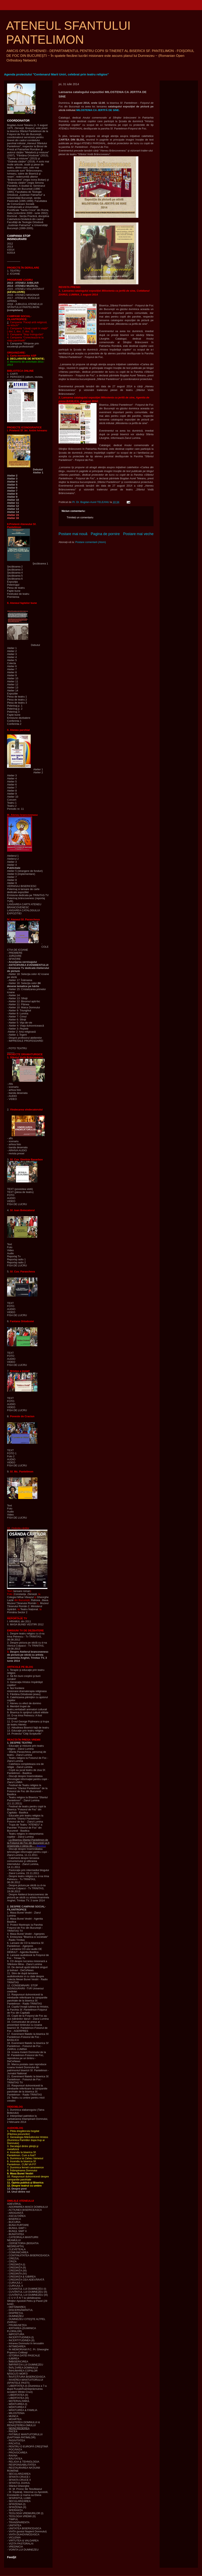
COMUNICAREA (18, 2252)
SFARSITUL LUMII (20, 2498)
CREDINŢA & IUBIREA (22, 2276)
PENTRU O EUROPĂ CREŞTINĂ (28, 2446)
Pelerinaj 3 (13, 711)
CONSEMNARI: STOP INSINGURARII (22, 1987)
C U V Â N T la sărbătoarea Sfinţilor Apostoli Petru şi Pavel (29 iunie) (27, 2300)
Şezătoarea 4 (15, 572)
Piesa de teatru (16, 587)
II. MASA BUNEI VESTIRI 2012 (25, 1624)
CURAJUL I (15, 2282)
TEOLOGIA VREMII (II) (22, 2516)
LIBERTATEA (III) (19, 2397)
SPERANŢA (16, 2510)
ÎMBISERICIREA (18, 2361)
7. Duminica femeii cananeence (25, 2167)
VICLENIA (15, 2537)
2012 (10, 243)
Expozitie (12, 693)
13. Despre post (17, 2188)
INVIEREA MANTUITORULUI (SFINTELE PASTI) (25, 2381)
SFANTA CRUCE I (19, 2476)
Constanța (20, 1594)
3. (8, 361)
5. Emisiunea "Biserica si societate (27, 1936)
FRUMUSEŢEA (18, 2325)
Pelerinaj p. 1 (14, 705)
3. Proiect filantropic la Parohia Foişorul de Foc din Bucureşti (25, 1926)
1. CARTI (12, 373)
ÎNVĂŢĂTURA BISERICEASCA (27, 2376)
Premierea (13, 596)
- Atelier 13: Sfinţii (17, 998)
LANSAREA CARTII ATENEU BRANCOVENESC (24, 906)
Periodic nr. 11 (15, 808)
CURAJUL (15, 2285)
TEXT (10, 1303)
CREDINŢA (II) (17, 2267)
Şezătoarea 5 (15, 575)
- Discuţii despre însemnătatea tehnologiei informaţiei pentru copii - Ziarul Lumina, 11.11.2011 (27, 1851)
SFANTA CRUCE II (20, 2479)
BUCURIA (15, 2222)
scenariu (13, 1086)
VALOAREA (31, 2540)
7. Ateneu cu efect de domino (24, 1703)
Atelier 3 (12, 478)
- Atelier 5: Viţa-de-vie (19, 1022)
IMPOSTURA (16, 2334)
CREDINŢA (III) (18, 2270)
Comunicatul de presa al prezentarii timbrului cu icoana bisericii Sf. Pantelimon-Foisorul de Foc (27, 2026)
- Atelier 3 (17, 1028)
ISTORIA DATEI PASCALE (24, 2355)
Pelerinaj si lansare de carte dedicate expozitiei (23, 891)
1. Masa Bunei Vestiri (19, 1912)
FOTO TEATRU (18, 1048)
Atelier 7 (12, 490)
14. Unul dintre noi (18, 2191)
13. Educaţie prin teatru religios (25, 1730)
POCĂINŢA (15, 2449)
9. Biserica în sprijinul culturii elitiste (27, 1712)
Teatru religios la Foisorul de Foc (28, 1757)
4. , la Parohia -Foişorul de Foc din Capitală (28, 2009)
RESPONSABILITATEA (22, 2464)
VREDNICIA (16, 2546)
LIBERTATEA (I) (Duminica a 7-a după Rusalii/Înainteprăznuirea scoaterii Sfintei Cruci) (27, 2388)
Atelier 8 (12, 493)
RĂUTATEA (15, 2458)
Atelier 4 (12, 481)
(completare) (15, 310)
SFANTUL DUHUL (19, 2482)
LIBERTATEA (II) (18, 2394)
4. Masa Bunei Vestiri (19, 1933)
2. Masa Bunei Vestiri (19, 1918)
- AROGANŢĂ (15, 2212)
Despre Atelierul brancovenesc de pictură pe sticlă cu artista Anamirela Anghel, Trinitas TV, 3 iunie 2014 (27, 1656)
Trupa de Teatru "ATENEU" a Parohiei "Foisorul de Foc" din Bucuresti (24, 1827)
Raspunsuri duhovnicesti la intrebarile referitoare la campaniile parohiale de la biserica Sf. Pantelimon (27, 1999)
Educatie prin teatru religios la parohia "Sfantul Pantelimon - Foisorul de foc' (25, 1818)
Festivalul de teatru (18, 593)
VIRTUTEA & (16, 2540)
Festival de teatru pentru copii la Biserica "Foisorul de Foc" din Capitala (26, 1809)
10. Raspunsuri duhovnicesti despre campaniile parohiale (28, 2178)
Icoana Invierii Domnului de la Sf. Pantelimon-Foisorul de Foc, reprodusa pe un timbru (26, 2055)
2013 (10, 246)
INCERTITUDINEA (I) (21, 2337)
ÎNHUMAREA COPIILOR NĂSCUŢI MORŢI (22, 2372)
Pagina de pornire (105, 534)
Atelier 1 (38, 472)
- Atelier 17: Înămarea (19, 980)
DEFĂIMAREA (17, 2306)
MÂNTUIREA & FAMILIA (23, 2410)
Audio (10, 1253)
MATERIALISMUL (19, 2400)
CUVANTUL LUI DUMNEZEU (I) (27, 2288)
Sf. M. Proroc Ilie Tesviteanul (25, 2488)
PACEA (13, 2431)
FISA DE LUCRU (17, 1204)
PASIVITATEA (17, 2440)
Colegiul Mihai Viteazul (20, 1597)
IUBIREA (14, 2358)
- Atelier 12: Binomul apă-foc (23, 1001)
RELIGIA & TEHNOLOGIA (24, 2461)
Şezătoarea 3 (15, 569)
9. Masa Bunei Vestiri (20, 2173)
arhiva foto (15, 1089)
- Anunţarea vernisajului (22, 961)
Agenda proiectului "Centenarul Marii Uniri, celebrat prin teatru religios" (56, 74)
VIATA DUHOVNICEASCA (24, 2534)
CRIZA (13, 2261)
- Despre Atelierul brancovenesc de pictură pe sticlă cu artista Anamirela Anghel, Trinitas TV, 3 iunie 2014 (28, 1897)
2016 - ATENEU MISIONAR (23, 294)
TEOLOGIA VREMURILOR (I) (26, 2513)
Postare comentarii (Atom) (90, 542)
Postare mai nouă (73, 534)
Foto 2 (11, 1456)
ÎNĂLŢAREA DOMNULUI (23, 2367)
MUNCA (13, 2416)
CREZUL (14, 2258)
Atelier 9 (12, 496)
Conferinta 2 (14, 723)
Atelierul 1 (13, 855)
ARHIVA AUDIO (17, 1150)
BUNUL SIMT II (18, 2231)
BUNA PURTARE (19, 2225)
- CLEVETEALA (16, 2249)
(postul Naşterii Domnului (31, 2531)
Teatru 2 (12, 805)
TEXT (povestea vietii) (20, 1189)
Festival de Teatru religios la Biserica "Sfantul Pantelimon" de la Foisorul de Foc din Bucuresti (27, 1788)
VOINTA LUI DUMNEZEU (24, 2549)
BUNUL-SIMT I (17, 2228)
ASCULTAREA (17, 2215)
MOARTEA (15, 2419)
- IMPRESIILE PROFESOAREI (25, 1040)
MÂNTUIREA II (17, 2407)
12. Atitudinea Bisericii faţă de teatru (28, 1727)
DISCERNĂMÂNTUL (21, 2309)
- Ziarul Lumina (23, 1754)
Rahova (35, 1600)
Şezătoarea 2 (15, 566)
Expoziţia (12, 581)
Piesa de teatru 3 (17, 702)
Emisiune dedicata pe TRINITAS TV (28, 895)
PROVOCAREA (18, 2452)
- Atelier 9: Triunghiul (19, 1010)
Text (9, 1244)
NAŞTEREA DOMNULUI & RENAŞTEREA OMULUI (23, 2424)
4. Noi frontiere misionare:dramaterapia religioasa (27, 1690)
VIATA (13, 2531)
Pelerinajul (13, 584)
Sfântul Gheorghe (19, 2485)
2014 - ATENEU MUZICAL (22, 285)
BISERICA (14, 2218)
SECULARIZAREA (20, 2473)
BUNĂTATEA (16, 2234)
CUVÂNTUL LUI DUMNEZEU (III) (28, 2294)
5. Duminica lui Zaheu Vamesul (25, 2158)
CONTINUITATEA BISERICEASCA (29, 2255)
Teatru (10, 802)
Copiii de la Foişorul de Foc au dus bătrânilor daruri (27, 2017)
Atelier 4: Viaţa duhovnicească (25, 1025)
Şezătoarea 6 (15, 578)
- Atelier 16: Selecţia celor (23, 985)
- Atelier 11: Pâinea (18, 1004)
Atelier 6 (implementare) (21, 873)
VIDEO (12, 1099)
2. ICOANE (13, 273)
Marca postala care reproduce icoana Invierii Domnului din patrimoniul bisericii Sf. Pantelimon (27, 2067)
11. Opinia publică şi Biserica (25, 2182)
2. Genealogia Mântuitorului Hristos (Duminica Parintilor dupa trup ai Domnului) (27, 2140)
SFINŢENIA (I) (17, 2504)
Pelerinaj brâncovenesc (20, 898)
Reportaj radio (15, 1259)
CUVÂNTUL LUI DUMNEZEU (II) (28, 2291)
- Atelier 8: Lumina (17, 1013)
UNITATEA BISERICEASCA (25, 2528)
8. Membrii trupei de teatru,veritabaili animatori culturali (27, 1708)
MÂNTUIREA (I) (18, 2404)
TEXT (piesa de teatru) (20, 1192)
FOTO (10, 1195)
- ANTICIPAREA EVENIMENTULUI (27, 964)
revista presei (16, 1153)
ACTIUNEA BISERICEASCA (25, 2209)
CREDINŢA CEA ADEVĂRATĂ (26, 2279)
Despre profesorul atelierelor (25, 1037)
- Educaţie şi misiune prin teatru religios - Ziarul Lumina (25, 1747)
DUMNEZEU (16, 2316)
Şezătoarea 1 (40, 563)
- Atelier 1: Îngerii (17, 1034)
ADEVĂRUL (14, 2203)
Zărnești (32, 1594)
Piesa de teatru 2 (17, 699)
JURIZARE (14, 955)
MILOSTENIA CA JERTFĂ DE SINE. (98, 110)
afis (11, 1138)
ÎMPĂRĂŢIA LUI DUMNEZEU (26, 2364)
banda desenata (18, 1147)
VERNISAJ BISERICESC (22, 886)
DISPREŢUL (15, 2313)
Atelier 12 (13, 505)
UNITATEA (15, 2525)
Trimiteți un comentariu (80, 517)
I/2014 (10, 249)
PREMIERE (15, 952)
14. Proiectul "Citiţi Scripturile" (24, 1733)
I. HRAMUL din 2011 (19, 1621)
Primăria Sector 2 (17, 1612)
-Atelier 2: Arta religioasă (21, 1031)
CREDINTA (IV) (18, 2273)
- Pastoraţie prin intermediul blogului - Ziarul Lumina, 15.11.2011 (28, 1872)
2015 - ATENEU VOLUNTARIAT (25, 288)
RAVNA (13, 2455)
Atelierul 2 (13, 858)
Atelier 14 (13, 511)
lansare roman (22, 1591)
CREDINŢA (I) (17, 2264)
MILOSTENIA (17, 2413)
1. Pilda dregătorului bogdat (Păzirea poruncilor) (23, 2132)
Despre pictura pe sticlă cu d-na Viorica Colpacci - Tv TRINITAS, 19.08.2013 (27, 1645)
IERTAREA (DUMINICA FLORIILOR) (21, 2330)
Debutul (38, 469)
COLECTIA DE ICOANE (27, 948)
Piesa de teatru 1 (17, 696)
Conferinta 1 (14, 720)
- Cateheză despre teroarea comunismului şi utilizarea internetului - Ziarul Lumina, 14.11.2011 (23, 1862)
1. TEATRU (13, 270)
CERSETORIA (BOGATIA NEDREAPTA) (23, 2245)
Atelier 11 (13, 502)
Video (10, 1250)
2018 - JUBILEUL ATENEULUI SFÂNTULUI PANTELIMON (25, 306)
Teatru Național (29, 1609)
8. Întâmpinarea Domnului (22, 2170)
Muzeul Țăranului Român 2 (27, 1605)
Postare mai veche (138, 534)
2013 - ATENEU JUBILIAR (23, 282)
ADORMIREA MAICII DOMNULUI (28, 2206)
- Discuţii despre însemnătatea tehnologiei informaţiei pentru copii (27, 1778)
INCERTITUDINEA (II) (22, 2340)
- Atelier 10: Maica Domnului (23, 1007)
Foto (9, 1247)
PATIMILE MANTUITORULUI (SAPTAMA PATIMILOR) (25, 2436)
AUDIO (12, 1095)
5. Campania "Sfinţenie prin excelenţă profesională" (23, 345)
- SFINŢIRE (14, 958)
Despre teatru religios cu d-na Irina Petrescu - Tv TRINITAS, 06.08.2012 (25, 1636)
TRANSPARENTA (19, 2522)
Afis (10, 1083)
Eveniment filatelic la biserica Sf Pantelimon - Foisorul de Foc (27, 2045)
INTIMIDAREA (17, 2346)
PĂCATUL (15, 2443)
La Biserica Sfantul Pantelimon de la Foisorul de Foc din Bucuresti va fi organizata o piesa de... (28, 1842)
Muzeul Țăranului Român (21, 1603)
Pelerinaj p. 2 (14, 708)
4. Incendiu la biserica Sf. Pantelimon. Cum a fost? (21, 2154)
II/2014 (11, 252)
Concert (11, 799)
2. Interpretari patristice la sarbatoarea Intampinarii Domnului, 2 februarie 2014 (27, 2118)
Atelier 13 (13, 508)
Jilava (45, 1600)
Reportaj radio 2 (16, 1262)
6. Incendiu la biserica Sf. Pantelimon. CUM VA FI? (21, 2163)
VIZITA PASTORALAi (21, 2543)
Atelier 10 (13, 499)
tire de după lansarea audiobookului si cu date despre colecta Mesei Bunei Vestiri (25, 1976)
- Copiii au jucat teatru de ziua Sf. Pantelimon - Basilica (26, 1771)
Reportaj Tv (14, 1256)
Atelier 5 (12, 484)
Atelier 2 (12, 475)
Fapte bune (13, 590)
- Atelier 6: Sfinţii (16, 1019)
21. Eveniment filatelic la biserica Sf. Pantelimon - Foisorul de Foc (28, 2078)
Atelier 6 (12, 487)
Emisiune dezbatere (18, 717)
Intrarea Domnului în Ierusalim (26, 2343)
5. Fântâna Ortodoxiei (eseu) (23, 1694)
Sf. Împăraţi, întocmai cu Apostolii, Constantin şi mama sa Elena (27, 2493)
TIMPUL (13, 2519)
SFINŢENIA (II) (17, 2507)
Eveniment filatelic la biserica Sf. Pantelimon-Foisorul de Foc (28, 2035)
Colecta (11, 663)
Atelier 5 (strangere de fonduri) (25, 870)
